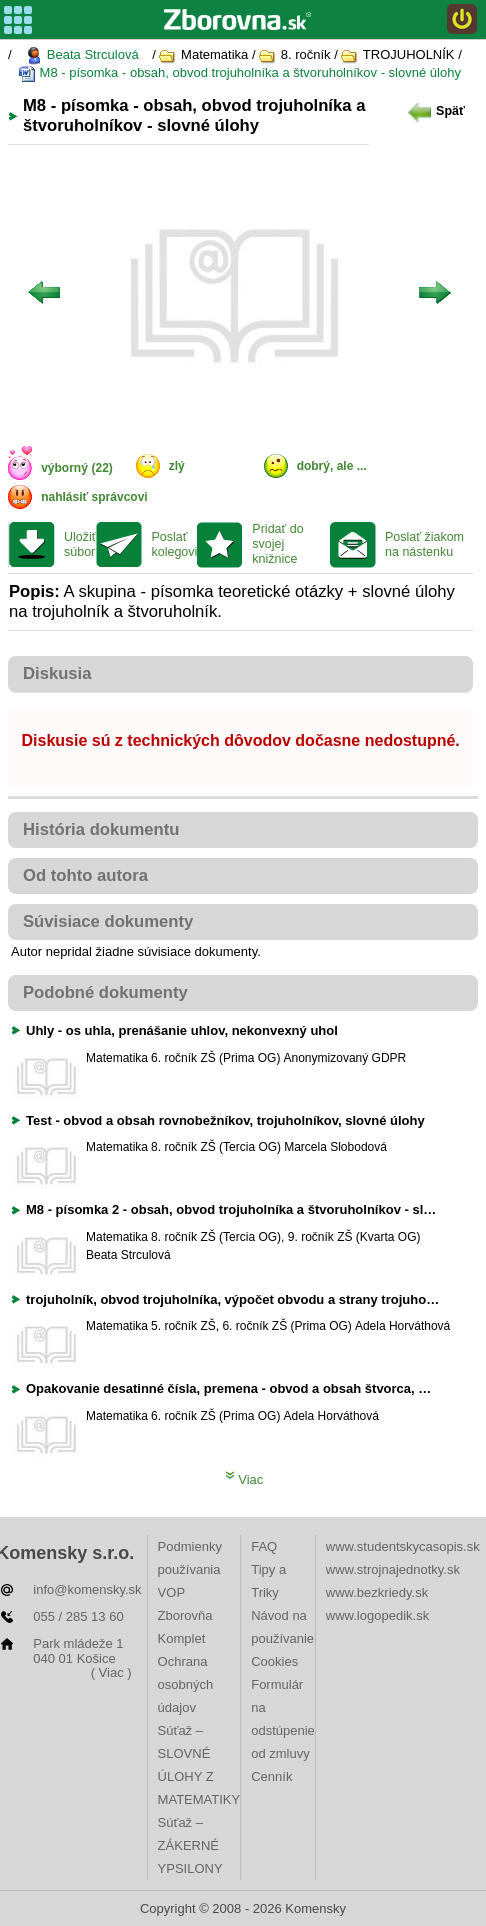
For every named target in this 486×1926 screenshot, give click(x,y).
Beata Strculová (81, 55)
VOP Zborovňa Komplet (185, 1615)
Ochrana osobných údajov (186, 1684)
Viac (244, 1479)
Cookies (274, 1661)
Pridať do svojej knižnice (277, 544)
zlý (177, 466)
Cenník (271, 1776)
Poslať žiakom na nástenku (424, 544)
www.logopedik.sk (377, 1615)
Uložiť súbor (80, 544)
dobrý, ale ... (332, 466)
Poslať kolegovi (174, 544)
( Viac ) (111, 1672)
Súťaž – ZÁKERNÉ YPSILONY (190, 1845)
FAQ (264, 1546)
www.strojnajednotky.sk (393, 1569)
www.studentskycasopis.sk (403, 1546)
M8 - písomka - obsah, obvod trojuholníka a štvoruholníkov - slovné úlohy (239, 73)
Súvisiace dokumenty (108, 921)
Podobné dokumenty (105, 992)
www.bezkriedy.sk (377, 1592)
